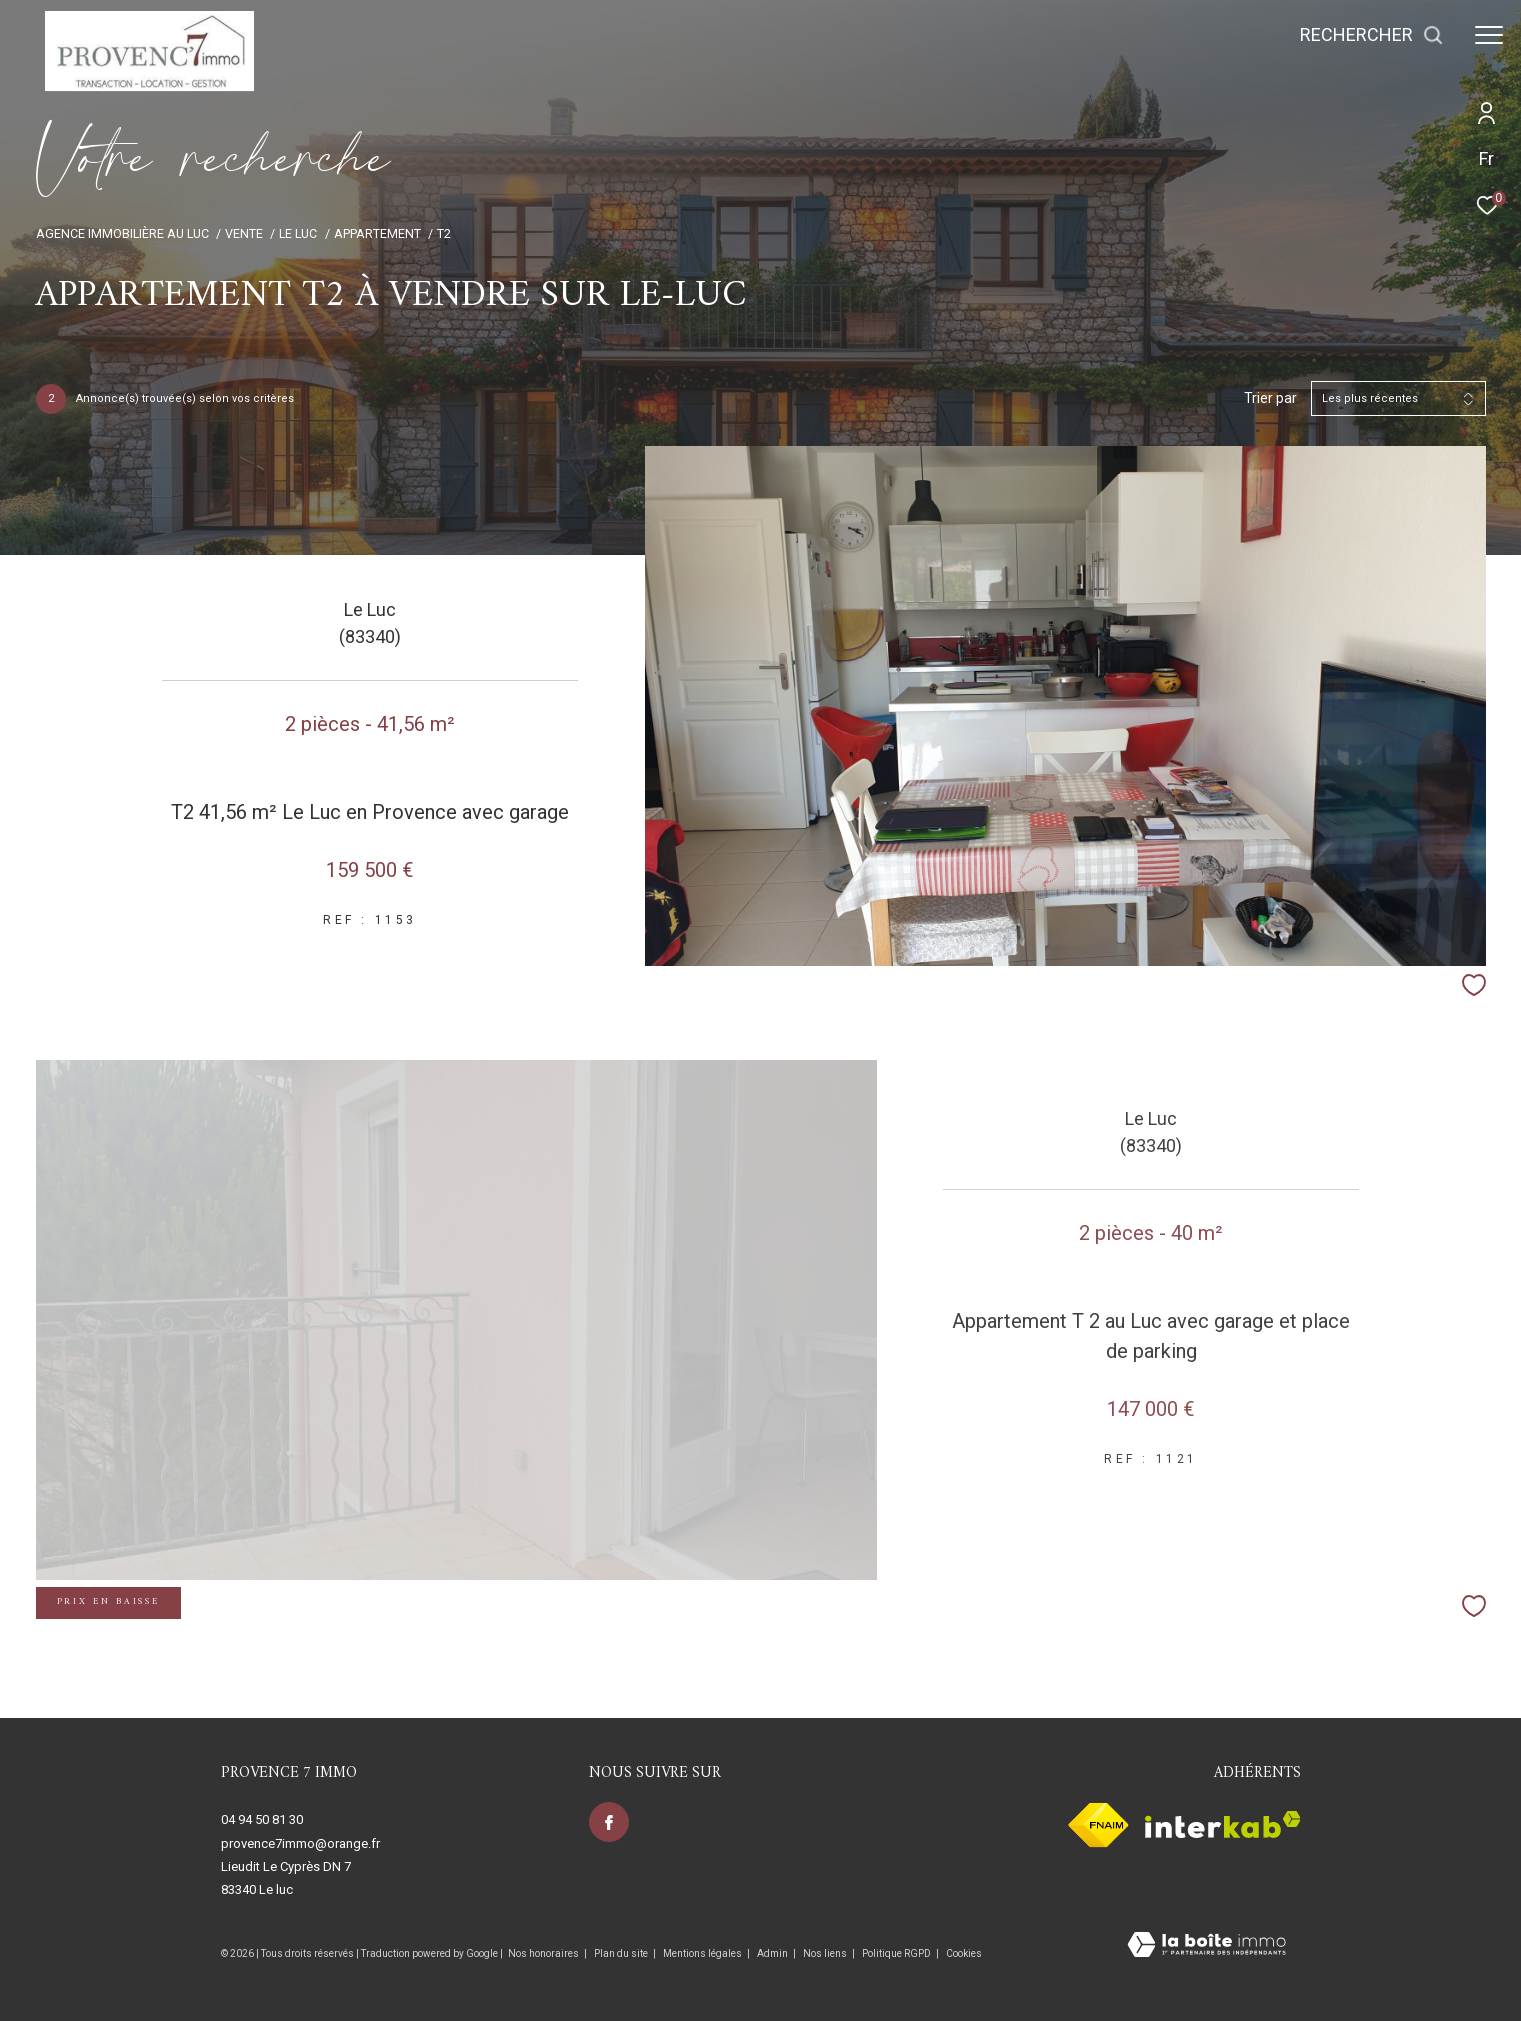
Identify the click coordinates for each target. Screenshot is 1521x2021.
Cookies (964, 1953)
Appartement (377, 233)
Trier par (1270, 398)
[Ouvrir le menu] (1489, 35)
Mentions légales (703, 1953)
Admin (773, 1953)
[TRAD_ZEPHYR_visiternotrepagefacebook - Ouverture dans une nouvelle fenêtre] (609, 1822)
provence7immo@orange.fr (300, 1843)
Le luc (298, 233)
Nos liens (826, 1953)
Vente (244, 233)
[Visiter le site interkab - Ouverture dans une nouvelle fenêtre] (1223, 1824)
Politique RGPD (896, 1953)
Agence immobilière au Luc (122, 233)
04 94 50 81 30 (262, 1819)
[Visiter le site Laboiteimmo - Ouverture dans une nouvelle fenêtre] (1206, 1946)
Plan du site (622, 1953)
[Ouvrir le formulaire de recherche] (1372, 35)
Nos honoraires (543, 1953)
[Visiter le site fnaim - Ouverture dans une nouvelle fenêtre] (1098, 1825)
